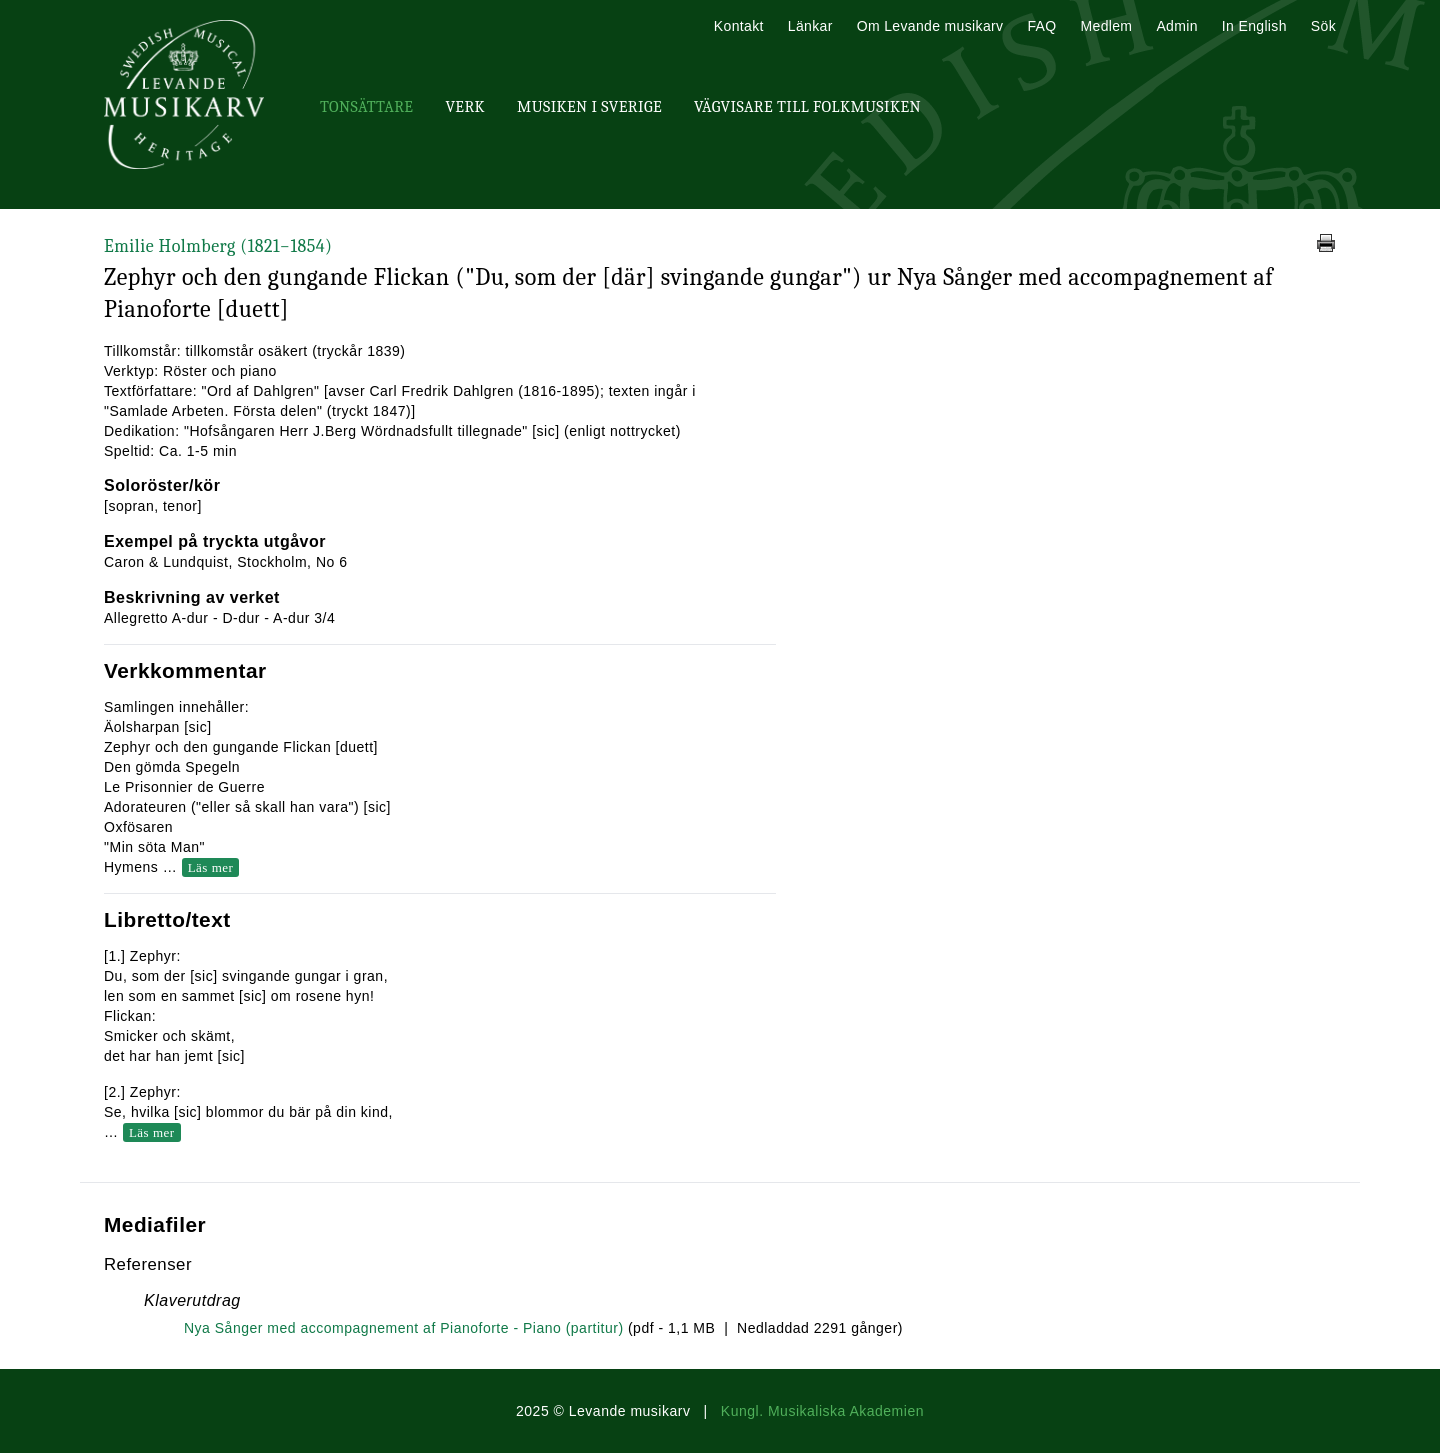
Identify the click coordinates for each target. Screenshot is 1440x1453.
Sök (1323, 26)
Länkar (810, 26)
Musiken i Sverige (589, 107)
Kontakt (739, 26)
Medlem (1106, 26)
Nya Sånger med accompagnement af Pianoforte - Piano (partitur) (404, 1328)
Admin (1176, 26)
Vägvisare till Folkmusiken (807, 107)
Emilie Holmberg (218, 246)
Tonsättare (366, 107)
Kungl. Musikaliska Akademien (822, 1411)
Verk (465, 107)
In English (1254, 26)
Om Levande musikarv (930, 26)
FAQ (1041, 26)
